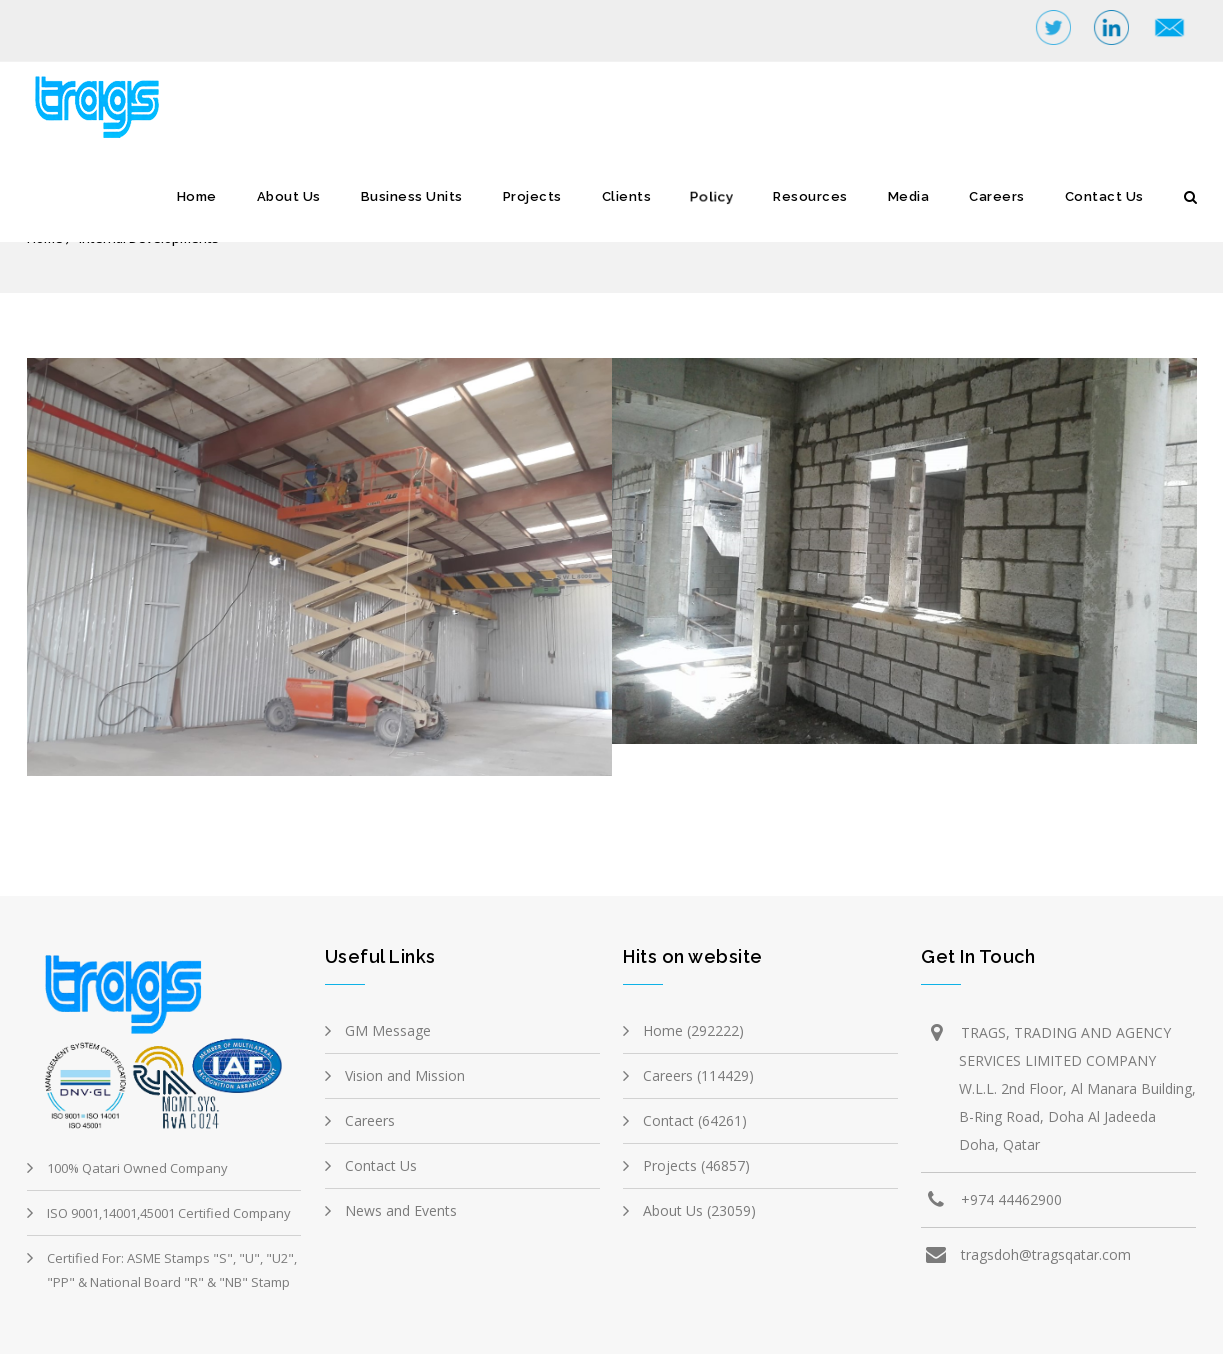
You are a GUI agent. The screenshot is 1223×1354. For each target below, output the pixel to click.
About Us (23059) (699, 1210)
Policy (712, 196)
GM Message (388, 1030)
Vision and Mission (405, 1075)
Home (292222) (693, 1030)
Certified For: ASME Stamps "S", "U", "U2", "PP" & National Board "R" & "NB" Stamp (172, 1270)
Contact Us (1104, 196)
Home (197, 196)
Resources (810, 196)
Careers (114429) (698, 1075)
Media (909, 196)
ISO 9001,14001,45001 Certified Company (169, 1213)
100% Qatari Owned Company (137, 1168)
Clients (627, 196)
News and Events (401, 1210)
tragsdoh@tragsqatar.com (1046, 1254)
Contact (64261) (695, 1120)
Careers (997, 196)
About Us (289, 196)
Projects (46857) (696, 1165)
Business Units (412, 196)
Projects (532, 196)
